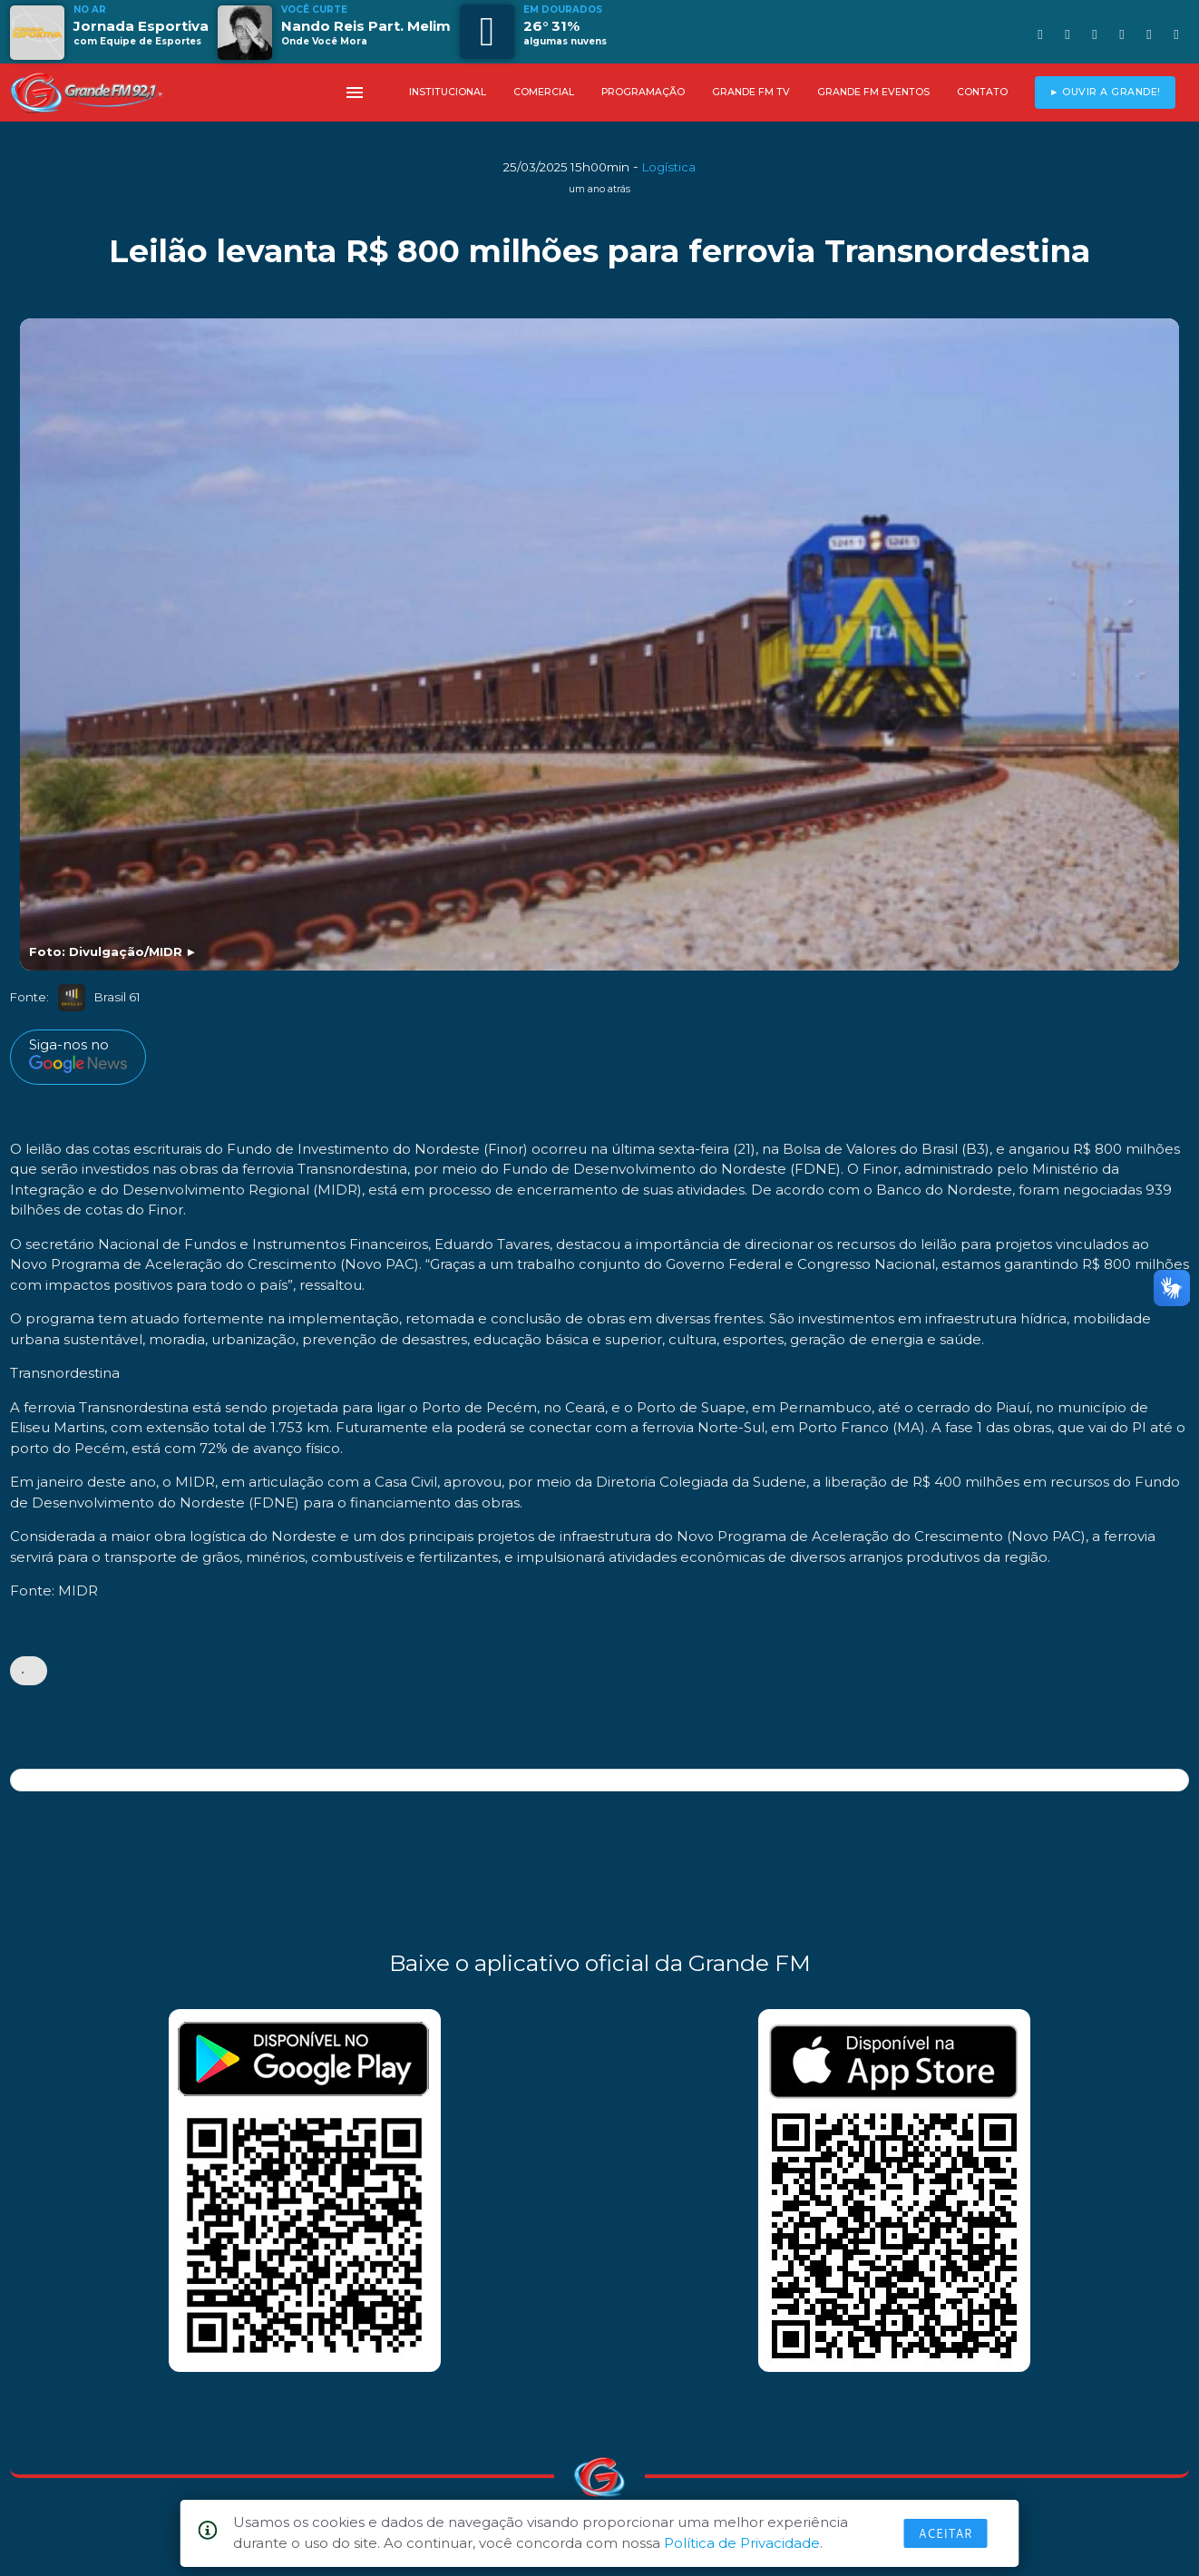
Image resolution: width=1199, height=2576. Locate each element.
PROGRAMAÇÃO (643, 92)
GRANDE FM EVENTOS (873, 92)
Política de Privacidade (742, 2543)
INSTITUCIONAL (447, 92)
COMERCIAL (543, 92)
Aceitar (946, 2533)
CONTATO (982, 92)
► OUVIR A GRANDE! (1105, 92)
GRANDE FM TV (751, 92)
